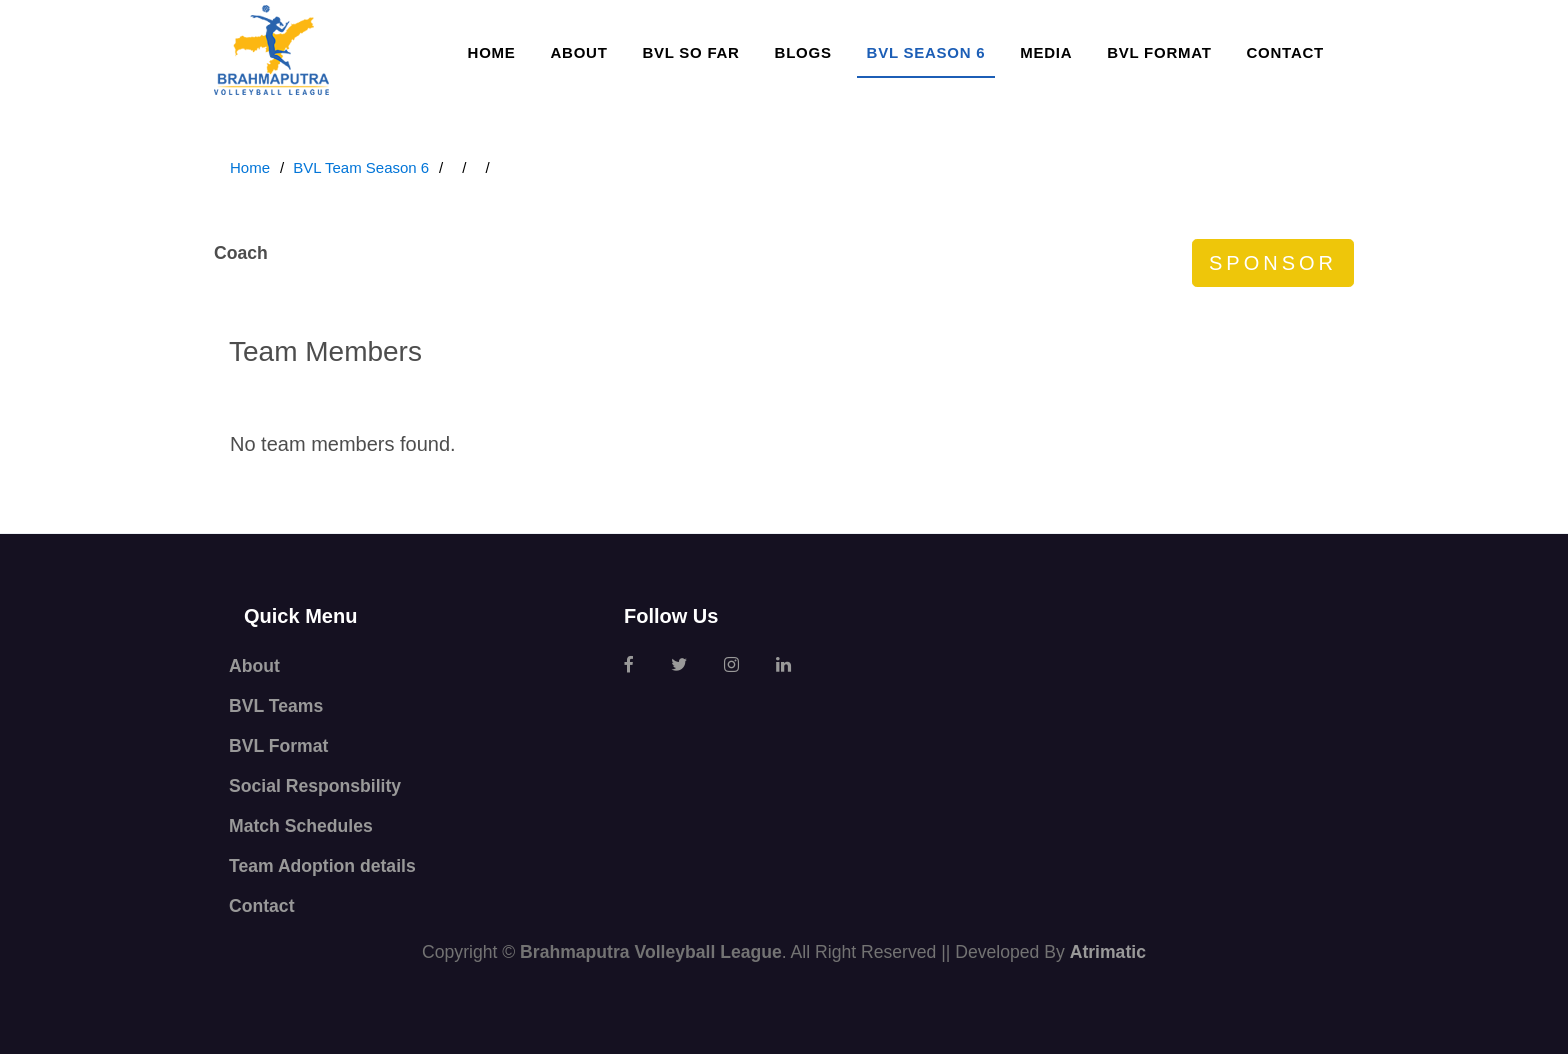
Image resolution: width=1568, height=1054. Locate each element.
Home (492, 52)
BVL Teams (276, 706)
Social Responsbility (315, 786)
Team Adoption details (322, 866)
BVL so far (690, 52)
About (578, 52)
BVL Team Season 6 (361, 167)
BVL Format (1159, 52)
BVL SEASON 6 (926, 52)
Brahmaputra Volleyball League (651, 952)
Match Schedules (301, 826)
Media (1046, 52)
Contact (1285, 52)
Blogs (803, 52)
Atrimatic (1108, 952)
